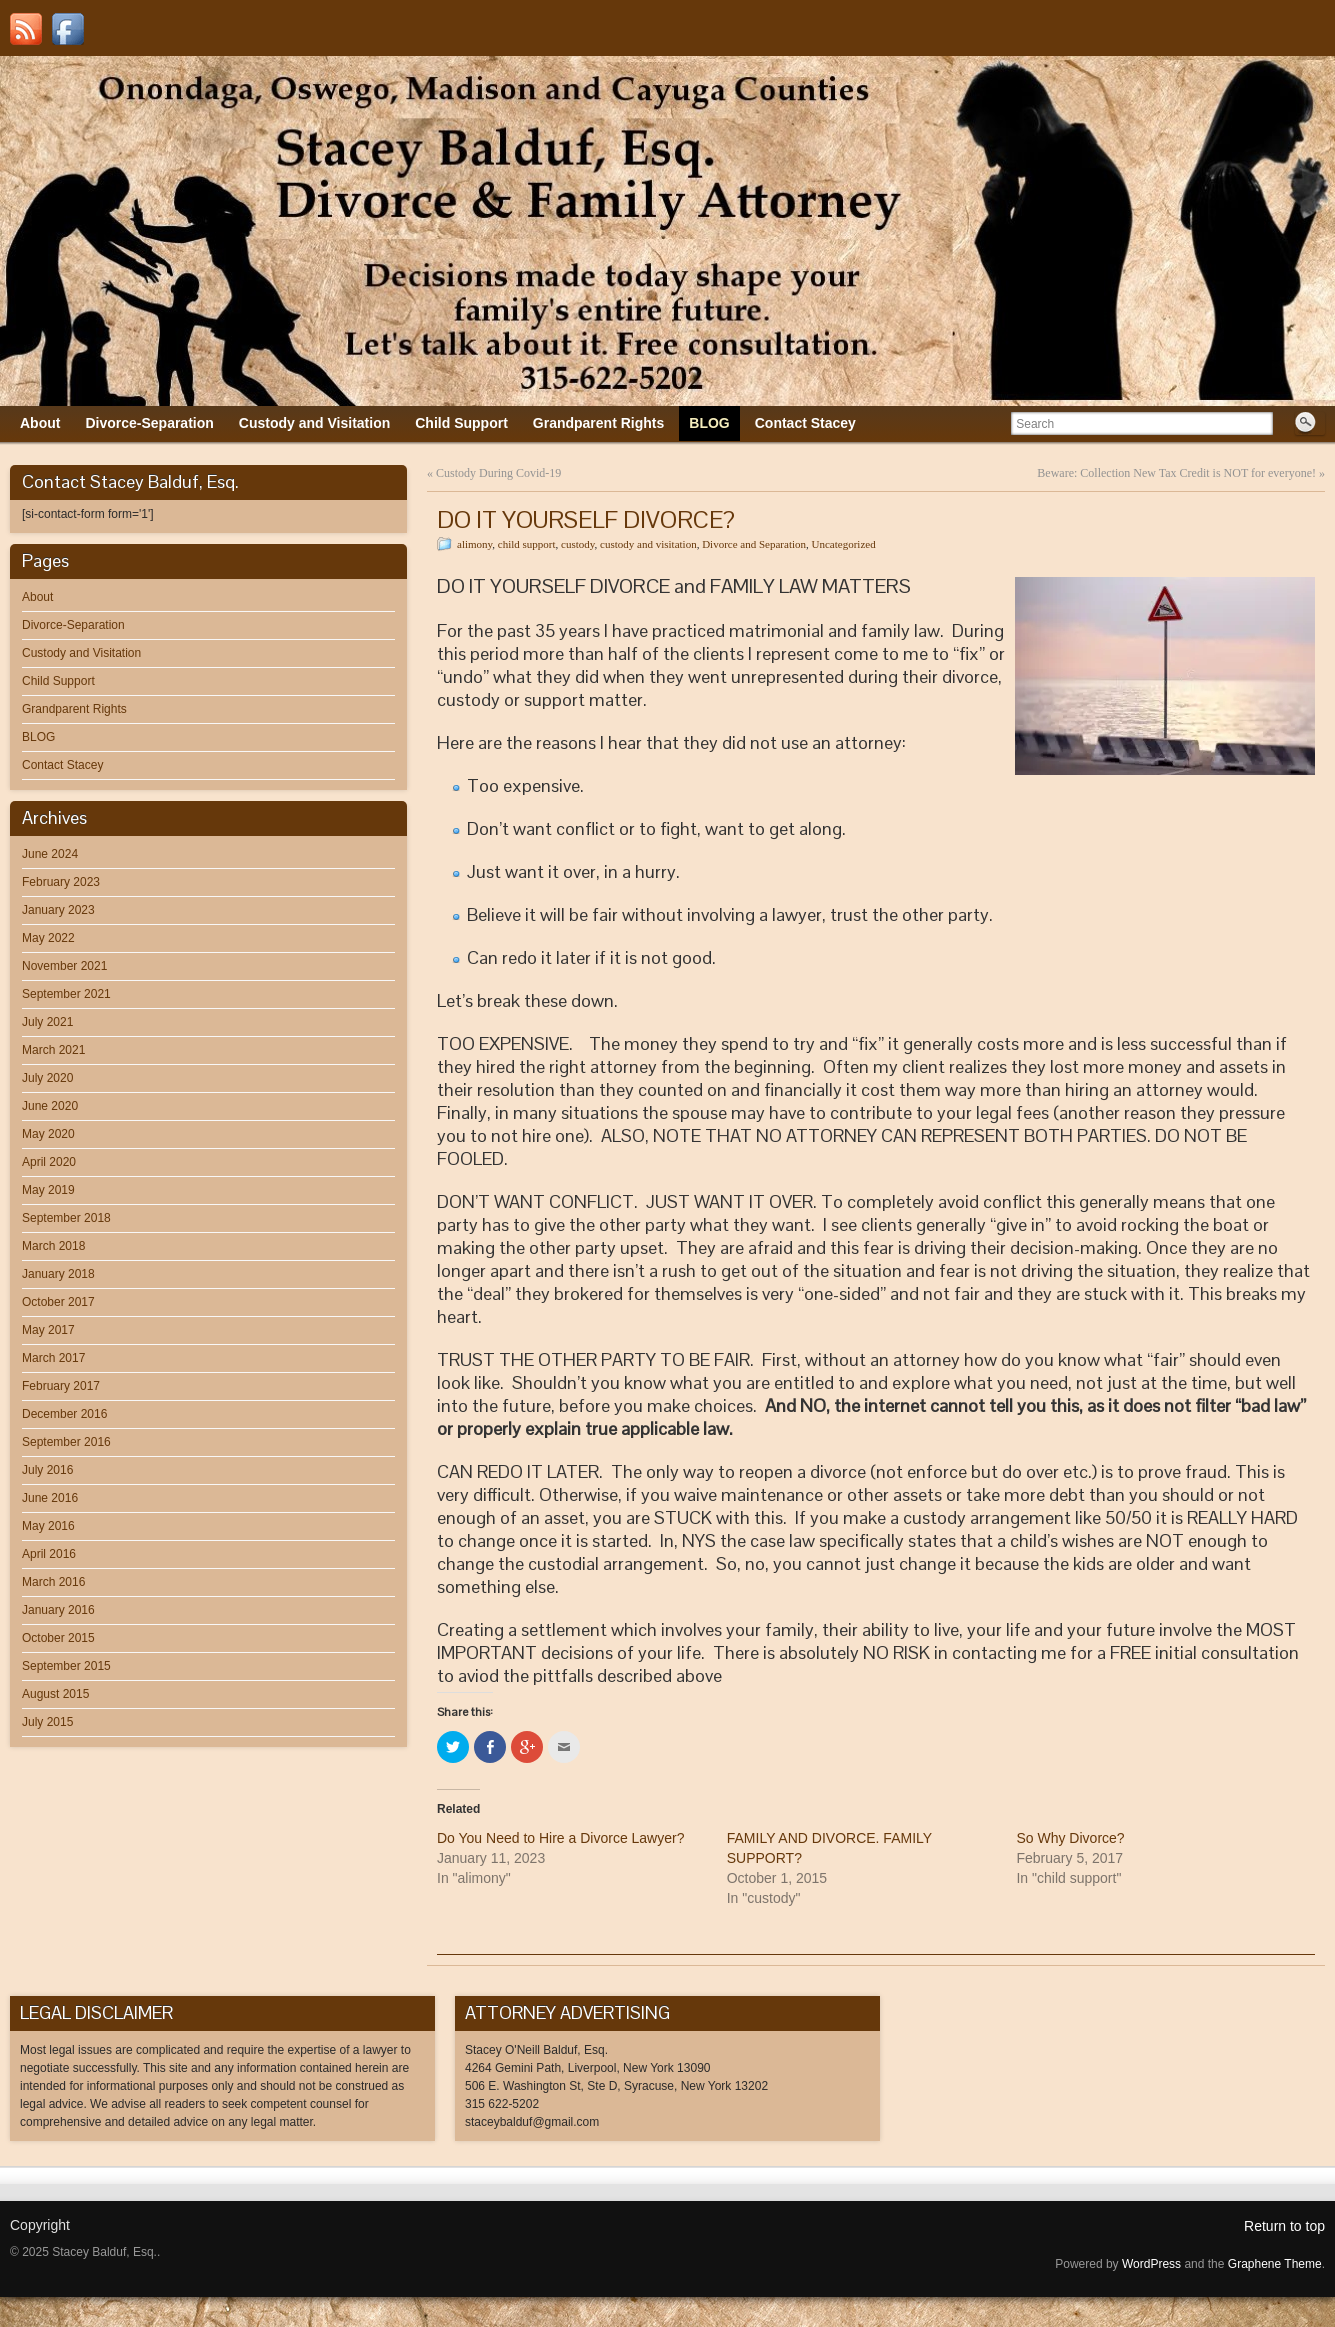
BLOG (38, 737)
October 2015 (58, 1638)
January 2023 (58, 910)
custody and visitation (648, 544)
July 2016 (47, 1470)
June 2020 (50, 1106)
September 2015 (66, 1666)
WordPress (1151, 2264)
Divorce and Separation (754, 544)
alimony (474, 544)
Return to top (1284, 2226)
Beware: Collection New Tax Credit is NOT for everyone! (1176, 473)
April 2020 (49, 1162)
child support (527, 544)
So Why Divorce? (1070, 1838)
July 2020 (47, 1078)
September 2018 (66, 1218)
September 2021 (66, 994)
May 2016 (48, 1526)
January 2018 (58, 1274)
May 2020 (48, 1134)
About (37, 597)
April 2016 (49, 1554)
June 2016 (50, 1498)
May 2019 (48, 1190)
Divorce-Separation (73, 625)
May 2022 (48, 938)
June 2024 (50, 854)
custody (578, 544)
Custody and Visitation (81, 653)
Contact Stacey (62, 765)
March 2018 (53, 1246)
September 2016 (66, 1442)
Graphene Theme (1275, 2264)
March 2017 (53, 1358)
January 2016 (58, 1610)
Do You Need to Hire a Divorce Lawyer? (560, 1838)
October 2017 (58, 1302)
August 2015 (55, 1694)
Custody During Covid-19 (498, 473)
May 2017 (48, 1330)
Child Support (58, 681)
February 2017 (61, 1386)
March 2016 (53, 1582)
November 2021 (64, 966)
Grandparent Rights (74, 709)
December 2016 (64, 1414)
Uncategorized (844, 544)
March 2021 (53, 1050)
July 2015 (47, 1722)
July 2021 (47, 1022)
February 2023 (61, 882)
